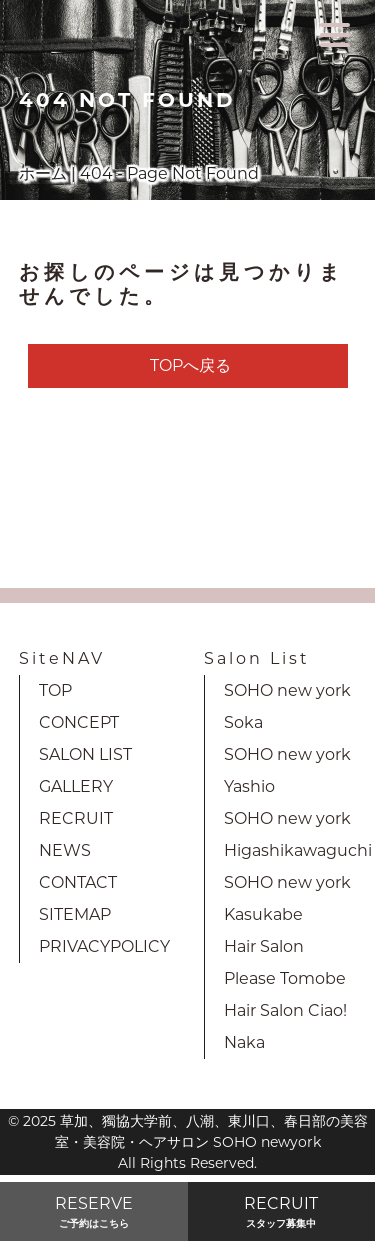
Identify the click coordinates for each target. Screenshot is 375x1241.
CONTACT (78, 882)
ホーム (43, 173)
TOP (55, 690)
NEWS (65, 850)
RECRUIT (76, 818)
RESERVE (94, 1212)
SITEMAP (75, 914)
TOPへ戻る (190, 365)
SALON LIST (85, 754)
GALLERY (76, 786)
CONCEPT (79, 722)
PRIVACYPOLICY (104, 946)
